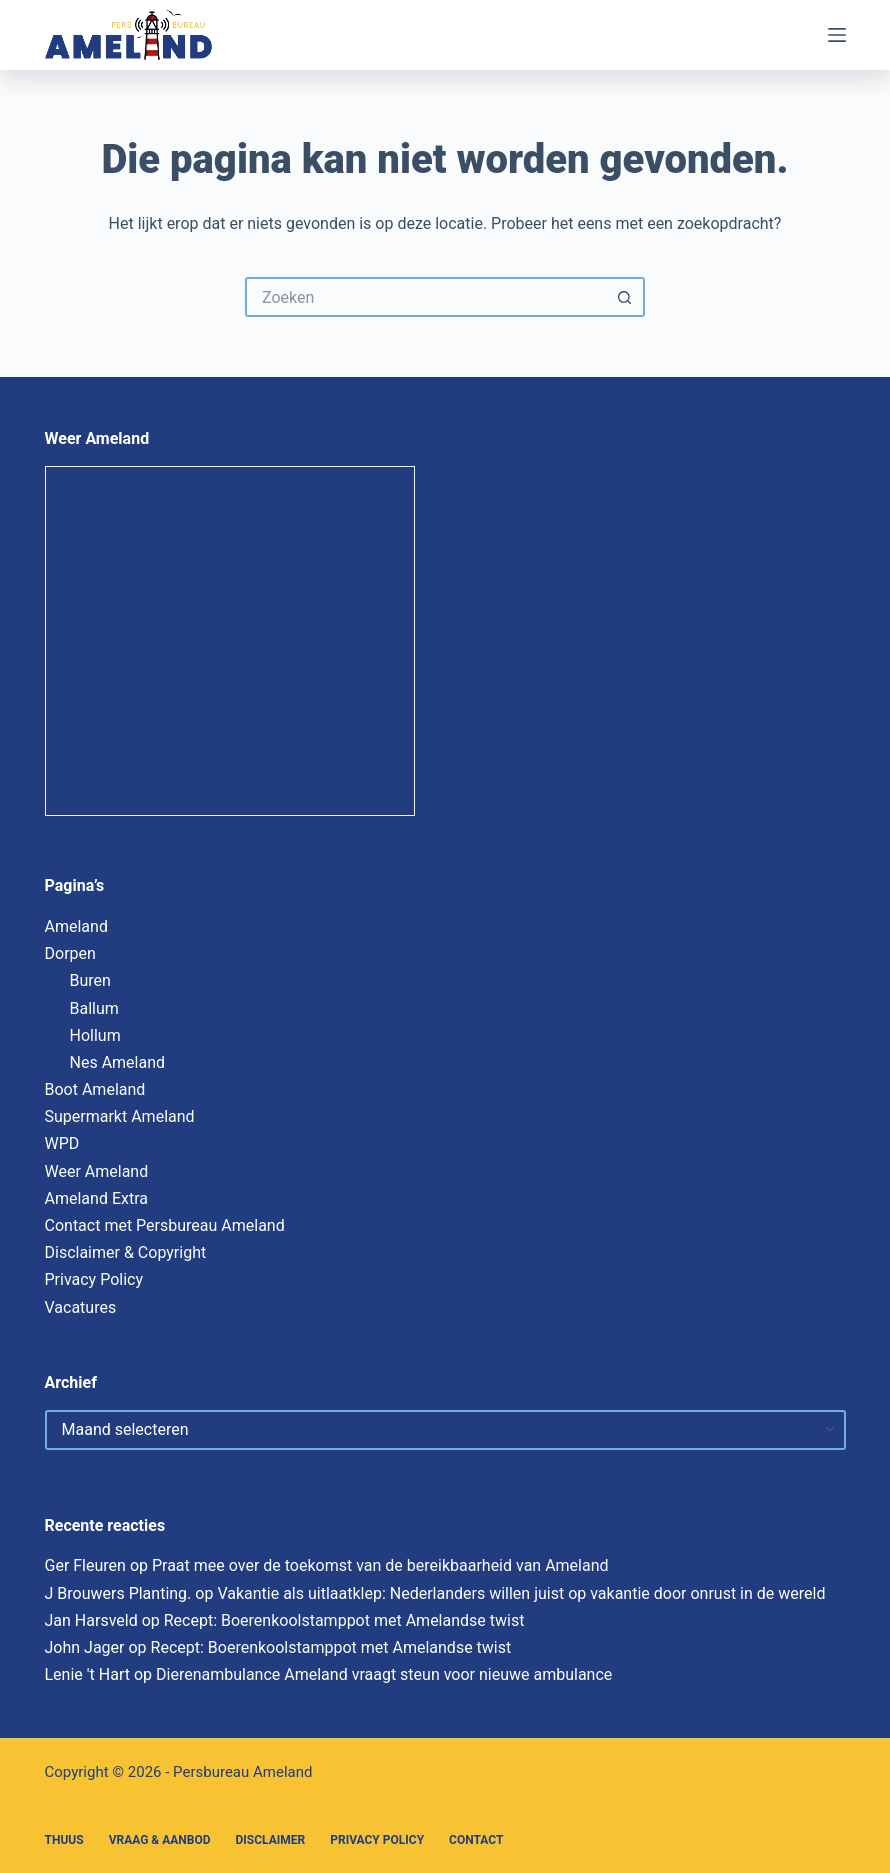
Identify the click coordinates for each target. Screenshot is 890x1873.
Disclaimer (271, 1840)
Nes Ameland (118, 1062)
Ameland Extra (96, 1198)
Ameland (76, 926)
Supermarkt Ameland (120, 1116)
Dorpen (70, 953)
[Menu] (837, 35)
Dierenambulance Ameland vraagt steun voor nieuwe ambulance (384, 1674)
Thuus (64, 1840)
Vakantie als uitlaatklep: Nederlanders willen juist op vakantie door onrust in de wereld (521, 1593)
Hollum (95, 1035)
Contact (476, 1840)
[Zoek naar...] (425, 297)
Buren (90, 980)
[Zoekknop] (625, 297)
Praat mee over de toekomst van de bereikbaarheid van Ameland (380, 1565)
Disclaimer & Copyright (126, 1252)
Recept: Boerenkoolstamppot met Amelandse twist (344, 1620)
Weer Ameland (97, 1171)
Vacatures (81, 1307)
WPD (62, 1143)
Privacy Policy (94, 1279)
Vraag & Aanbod (160, 1840)
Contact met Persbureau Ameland (165, 1225)
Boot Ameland (95, 1089)
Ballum (94, 1008)
